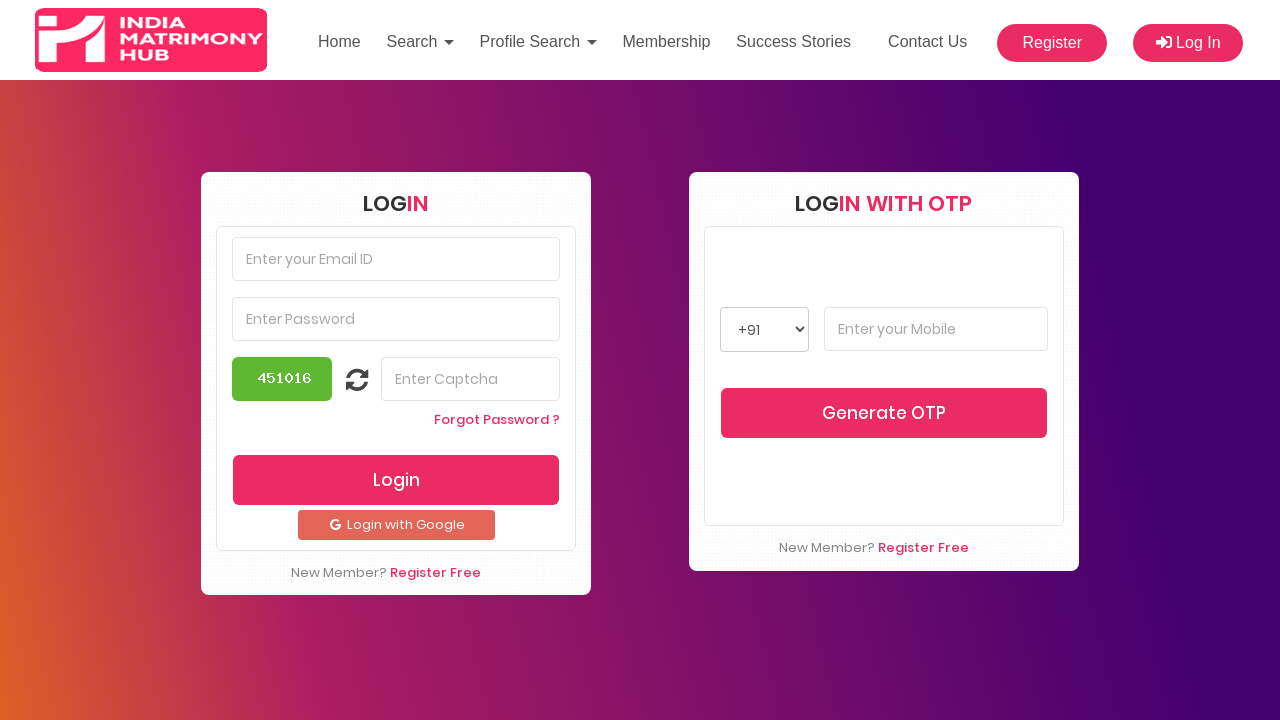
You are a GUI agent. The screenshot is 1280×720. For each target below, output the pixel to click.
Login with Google (396, 474)
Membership (666, 41)
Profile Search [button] (538, 41)
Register (1052, 42)
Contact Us (927, 41)
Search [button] (420, 41)
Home (339, 41)
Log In (1188, 42)
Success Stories (793, 41)
